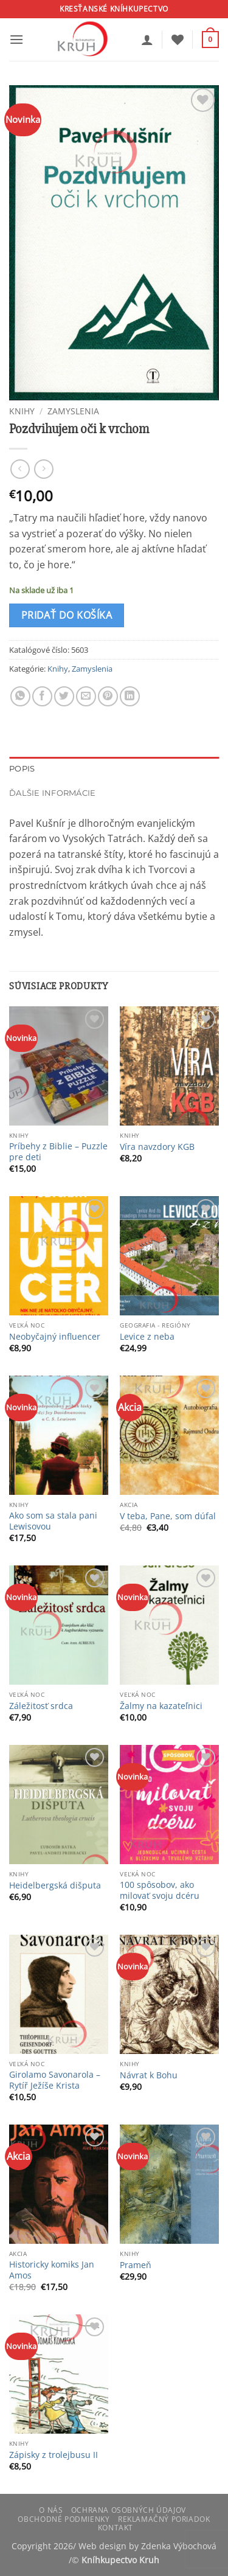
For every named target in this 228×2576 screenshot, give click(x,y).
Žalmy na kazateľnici (161, 1706)
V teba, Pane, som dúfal (168, 1516)
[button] (16, 39)
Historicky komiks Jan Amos (51, 2269)
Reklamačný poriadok (164, 2519)
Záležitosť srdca (41, 1706)
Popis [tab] (22, 768)
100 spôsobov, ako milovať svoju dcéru (159, 1890)
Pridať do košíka (66, 615)
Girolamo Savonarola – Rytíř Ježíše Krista (54, 2079)
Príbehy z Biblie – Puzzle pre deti (58, 1151)
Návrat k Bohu (149, 2075)
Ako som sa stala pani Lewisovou (53, 1520)
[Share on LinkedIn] (130, 696)
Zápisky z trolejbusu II (53, 2454)
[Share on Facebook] (42, 696)
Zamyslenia (73, 411)
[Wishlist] (177, 39)
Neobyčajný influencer (54, 1336)
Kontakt (115, 2527)
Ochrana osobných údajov (128, 2510)
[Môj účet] (147, 39)
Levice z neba (147, 1336)
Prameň (135, 2265)
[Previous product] (43, 468)
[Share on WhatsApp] (20, 696)
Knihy (22, 411)
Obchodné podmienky (63, 2519)
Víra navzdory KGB (157, 1146)
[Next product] (19, 468)
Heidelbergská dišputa (55, 1885)
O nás (51, 2510)
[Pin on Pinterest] (108, 696)
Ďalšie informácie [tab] (52, 793)
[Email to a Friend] (86, 696)
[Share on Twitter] (64, 696)
